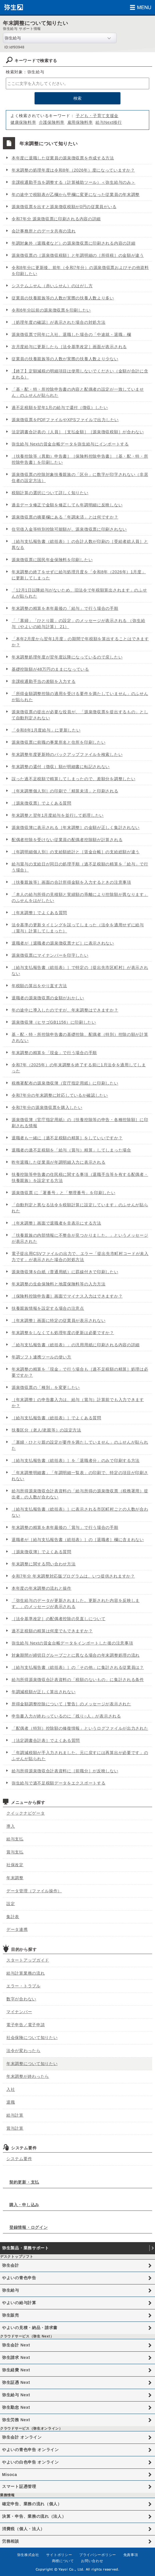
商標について (63, 2561)
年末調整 (15, 1877)
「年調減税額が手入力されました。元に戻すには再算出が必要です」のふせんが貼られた (80, 1755)
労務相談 (10, 2541)
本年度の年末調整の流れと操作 (41, 1588)
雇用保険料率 (80, 122)
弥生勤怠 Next (16, 2407)
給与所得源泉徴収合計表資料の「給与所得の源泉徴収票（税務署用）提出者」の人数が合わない (80, 1494)
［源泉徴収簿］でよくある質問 (41, 1551)
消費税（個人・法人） (23, 2528)
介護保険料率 (51, 122)
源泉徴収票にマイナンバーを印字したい (50, 955)
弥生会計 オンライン (22, 2437)
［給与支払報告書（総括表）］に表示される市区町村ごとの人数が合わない (80, 1512)
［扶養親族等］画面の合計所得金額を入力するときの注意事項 (71, 882)
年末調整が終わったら (27, 2076)
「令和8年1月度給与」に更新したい (46, 730)
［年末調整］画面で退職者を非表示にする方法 (56, 1223)
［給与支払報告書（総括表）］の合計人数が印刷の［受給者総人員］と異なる (80, 544)
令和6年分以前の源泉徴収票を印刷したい (51, 310)
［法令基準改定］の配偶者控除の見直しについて (58, 1618)
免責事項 (130, 2555)
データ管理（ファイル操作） (34, 1891)
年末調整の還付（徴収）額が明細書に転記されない (61, 766)
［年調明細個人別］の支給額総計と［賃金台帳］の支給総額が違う (76, 851)
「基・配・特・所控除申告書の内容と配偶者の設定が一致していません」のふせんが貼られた (78, 392)
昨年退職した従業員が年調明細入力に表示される (58, 1162)
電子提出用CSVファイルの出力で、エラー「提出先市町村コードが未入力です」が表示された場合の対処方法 (80, 1256)
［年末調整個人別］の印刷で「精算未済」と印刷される (65, 791)
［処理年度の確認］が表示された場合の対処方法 (58, 322)
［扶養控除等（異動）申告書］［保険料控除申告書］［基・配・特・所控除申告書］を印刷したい (80, 459)
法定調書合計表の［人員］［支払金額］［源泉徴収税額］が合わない (78, 432)
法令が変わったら (23, 2050)
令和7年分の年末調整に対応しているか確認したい (60, 1095)
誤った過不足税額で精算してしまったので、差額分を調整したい (73, 778)
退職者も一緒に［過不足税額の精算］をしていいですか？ (67, 1138)
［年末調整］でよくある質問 (39, 912)
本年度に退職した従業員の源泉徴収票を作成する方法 (63, 158)
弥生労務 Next (16, 2419)
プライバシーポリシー (97, 2555)
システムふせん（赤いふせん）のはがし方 (52, 285)
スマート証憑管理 (19, 2486)
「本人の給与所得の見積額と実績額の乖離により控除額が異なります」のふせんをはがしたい (80, 897)
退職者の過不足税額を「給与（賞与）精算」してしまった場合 (71, 1150)
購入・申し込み (24, 2204)
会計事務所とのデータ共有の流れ (44, 231)
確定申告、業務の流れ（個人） (32, 2504)
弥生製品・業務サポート (25, 2248)
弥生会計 (10, 2265)
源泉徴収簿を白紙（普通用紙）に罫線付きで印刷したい (65, 1271)
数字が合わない (21, 1999)
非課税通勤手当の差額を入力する (44, 681)
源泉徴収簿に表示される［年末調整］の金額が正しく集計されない (76, 827)
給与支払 (15, 1839)
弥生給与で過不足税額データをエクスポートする (58, 1783)
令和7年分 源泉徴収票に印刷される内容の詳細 (56, 219)
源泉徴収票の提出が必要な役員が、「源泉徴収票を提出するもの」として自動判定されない (80, 715)
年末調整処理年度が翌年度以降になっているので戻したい (67, 657)
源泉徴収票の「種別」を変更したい (46, 1387)
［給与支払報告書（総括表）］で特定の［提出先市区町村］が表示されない (80, 970)
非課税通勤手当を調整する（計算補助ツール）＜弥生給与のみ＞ (73, 182)
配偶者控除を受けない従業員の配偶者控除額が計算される (67, 839)
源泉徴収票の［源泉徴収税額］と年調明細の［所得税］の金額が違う (78, 255)
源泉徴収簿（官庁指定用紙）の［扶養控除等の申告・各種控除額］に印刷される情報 (80, 1122)
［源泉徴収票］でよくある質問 (41, 803)
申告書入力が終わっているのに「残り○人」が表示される (66, 1716)
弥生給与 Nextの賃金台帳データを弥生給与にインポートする (70, 444)
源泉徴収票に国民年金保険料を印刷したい (52, 559)
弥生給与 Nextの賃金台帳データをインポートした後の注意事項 (72, 1643)
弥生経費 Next (16, 2370)
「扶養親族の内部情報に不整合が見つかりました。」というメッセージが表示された (80, 1238)
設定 (10, 1903)
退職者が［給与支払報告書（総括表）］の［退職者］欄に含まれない (78, 1539)
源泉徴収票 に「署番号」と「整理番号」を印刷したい (63, 1192)
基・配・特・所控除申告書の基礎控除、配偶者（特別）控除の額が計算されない (80, 1037)
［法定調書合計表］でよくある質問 (46, 1740)
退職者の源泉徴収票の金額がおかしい (48, 998)
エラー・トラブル (23, 1986)
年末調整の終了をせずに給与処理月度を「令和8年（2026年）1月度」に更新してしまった (79, 575)
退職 (10, 2102)
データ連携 (17, 1929)
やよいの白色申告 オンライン (30, 2462)
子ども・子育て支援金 (97, 115)
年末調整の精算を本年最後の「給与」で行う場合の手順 (65, 608)
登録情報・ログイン (28, 2227)
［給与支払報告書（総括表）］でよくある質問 (56, 1418)
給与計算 (15, 2115)
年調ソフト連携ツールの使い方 (41, 1357)
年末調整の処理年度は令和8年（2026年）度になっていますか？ (73, 170)
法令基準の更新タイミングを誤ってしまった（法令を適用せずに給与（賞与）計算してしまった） (78, 928)
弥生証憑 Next (16, 2382)
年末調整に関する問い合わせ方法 (44, 1564)
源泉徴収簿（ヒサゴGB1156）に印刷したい (54, 1022)
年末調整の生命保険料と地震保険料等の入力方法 (58, 1284)
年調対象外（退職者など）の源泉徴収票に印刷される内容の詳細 (73, 243)
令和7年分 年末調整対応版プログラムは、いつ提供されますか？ (73, 1576)
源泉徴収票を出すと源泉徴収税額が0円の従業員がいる (64, 206)
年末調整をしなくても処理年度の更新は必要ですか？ (63, 1332)
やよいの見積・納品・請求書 (29, 2327)
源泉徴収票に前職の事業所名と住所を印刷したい (58, 742)
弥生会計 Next (16, 2345)
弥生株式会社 (28, 2555)
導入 (10, 1826)
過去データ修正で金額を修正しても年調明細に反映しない (67, 505)
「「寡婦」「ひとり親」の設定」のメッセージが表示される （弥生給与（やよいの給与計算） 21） (78, 623)
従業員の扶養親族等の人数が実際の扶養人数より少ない (65, 358)
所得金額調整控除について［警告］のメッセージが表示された (71, 1704)
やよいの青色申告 (19, 2277)
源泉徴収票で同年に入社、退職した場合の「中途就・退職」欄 (71, 334)
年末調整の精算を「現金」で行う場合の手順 (54, 1052)
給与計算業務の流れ (25, 1973)
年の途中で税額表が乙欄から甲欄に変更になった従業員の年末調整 (76, 194)
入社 (10, 2089)
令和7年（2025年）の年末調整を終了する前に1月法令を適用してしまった (79, 1068)
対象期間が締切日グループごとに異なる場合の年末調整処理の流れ (76, 1655)
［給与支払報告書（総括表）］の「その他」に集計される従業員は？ (78, 1667)
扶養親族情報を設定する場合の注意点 (48, 1308)
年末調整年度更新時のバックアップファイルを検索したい (67, 754)
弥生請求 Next (16, 2357)
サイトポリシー (59, 2555)
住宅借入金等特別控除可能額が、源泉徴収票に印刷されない (69, 529)
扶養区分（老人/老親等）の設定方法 (46, 1430)
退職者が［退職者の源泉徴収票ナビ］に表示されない (63, 943)
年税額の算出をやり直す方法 (39, 985)
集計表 (12, 1916)
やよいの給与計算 (19, 2302)
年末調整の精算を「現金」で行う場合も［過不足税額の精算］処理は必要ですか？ (80, 1372)
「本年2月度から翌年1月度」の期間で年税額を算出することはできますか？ (80, 641)
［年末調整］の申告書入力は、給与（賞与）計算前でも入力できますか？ (78, 1402)
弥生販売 (10, 2315)
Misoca (9, 2474)
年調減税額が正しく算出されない (44, 1691)
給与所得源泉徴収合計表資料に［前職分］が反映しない (65, 1771)
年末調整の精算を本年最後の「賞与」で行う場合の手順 (65, 1527)
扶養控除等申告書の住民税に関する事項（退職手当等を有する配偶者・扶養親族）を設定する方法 (80, 1177)
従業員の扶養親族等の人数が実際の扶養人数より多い (63, 298)
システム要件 (19, 2158)
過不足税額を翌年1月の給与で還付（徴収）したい (60, 407)
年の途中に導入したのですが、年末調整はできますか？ (65, 1010)
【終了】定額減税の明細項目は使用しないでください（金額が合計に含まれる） (80, 374)
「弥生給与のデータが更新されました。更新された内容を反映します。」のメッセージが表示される (76, 1603)
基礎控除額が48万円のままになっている (50, 669)
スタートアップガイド (27, 1960)
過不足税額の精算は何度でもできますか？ (52, 1631)
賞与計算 (15, 2128)
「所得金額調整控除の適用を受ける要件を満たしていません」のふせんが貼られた (80, 696)
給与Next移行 (108, 122)
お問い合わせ (92, 2561)
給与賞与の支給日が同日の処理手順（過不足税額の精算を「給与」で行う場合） (80, 867)
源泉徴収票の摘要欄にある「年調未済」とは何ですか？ (65, 517)
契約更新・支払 (24, 2182)
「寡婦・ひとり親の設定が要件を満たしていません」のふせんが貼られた (80, 1445)
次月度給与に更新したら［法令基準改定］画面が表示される (69, 346)
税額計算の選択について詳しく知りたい (50, 492)
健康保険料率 (23, 122)
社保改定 (15, 1864)
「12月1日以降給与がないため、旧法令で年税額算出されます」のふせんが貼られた (79, 593)
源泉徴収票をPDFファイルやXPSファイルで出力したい (65, 419)
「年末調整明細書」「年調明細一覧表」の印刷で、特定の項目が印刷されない (80, 1475)
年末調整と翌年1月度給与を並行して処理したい (58, 815)
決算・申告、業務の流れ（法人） (34, 2516)
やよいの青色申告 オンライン (30, 2449)
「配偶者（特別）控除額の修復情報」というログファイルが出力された (80, 1728)
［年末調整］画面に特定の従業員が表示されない (58, 1320)
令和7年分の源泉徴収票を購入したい (47, 1107)
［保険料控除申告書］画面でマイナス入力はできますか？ (67, 1296)
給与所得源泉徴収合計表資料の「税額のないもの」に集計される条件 (78, 1679)
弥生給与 (10, 2290)
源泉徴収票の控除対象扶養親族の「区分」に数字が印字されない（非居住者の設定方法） (80, 477)
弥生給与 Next (16, 2395)
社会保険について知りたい (31, 2037)
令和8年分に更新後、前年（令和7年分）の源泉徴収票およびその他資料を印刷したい (80, 270)
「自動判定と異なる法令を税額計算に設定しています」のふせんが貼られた (80, 1208)
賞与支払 (15, 1852)
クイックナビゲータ (25, 1813)
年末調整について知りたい (31, 2063)
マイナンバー (19, 2011)
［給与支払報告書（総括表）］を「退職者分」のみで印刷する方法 (76, 1460)
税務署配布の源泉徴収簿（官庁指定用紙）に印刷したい (65, 1083)
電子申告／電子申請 (25, 2024)
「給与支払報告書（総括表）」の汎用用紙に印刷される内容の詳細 (76, 1344)
